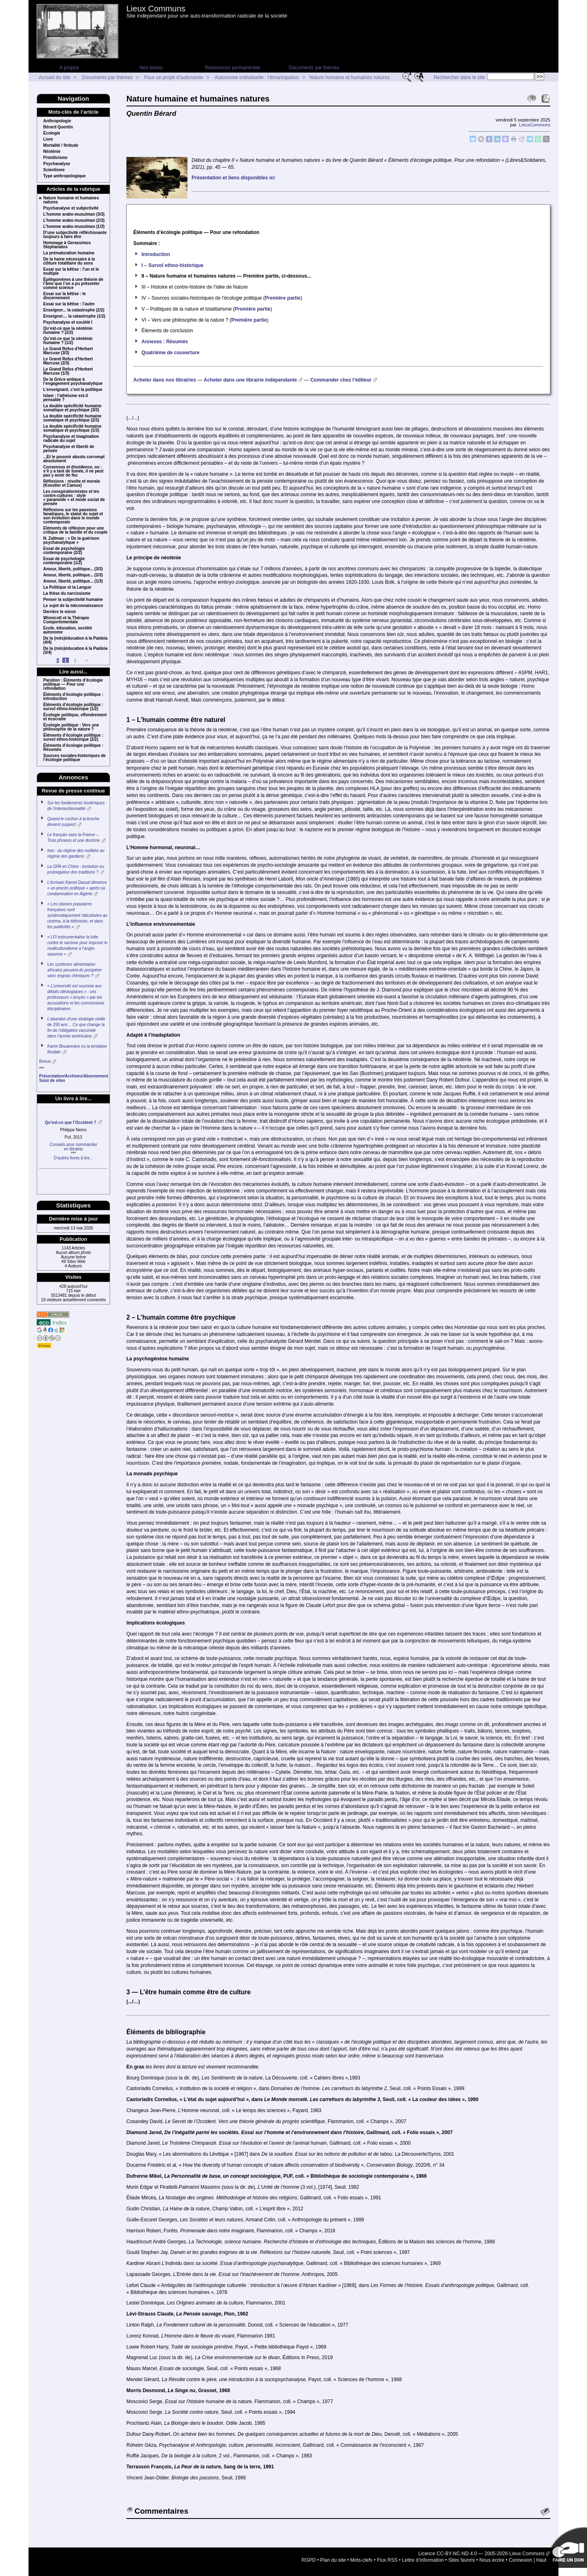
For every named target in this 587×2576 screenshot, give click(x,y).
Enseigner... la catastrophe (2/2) (73, 310)
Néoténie (51, 152)
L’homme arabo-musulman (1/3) (74, 227)
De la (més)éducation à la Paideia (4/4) (75, 640)
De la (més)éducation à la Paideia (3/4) (75, 651)
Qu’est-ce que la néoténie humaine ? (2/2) (68, 331)
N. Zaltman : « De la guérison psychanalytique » (71, 540)
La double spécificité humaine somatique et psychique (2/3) (72, 418)
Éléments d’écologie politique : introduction (73, 697)
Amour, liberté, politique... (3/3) (73, 569)
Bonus (45, 1061)
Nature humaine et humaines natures (349, 77)
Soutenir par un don (566, 2547)
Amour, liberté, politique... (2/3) (73, 575)
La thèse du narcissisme (66, 594)
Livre (48, 139)
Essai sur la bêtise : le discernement (64, 296)
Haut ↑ (543, 2560)
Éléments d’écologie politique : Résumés (73, 748)
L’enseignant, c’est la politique (72, 390)
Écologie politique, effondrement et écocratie (75, 717)
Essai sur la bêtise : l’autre (69, 304)
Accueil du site (54, 77)
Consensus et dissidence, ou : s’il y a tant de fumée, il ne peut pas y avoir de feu (73, 471)
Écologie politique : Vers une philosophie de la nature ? (71, 727)
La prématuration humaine (69, 253)
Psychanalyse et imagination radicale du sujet (71, 439)
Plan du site (333, 2560)
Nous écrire (491, 2560)
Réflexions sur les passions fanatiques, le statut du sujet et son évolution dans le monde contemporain (73, 516)
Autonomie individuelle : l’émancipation (257, 77)
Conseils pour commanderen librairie (73, 1146)
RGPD (309, 2560)
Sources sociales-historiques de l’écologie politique (74, 758)
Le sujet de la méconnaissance (73, 606)
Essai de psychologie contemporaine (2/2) (64, 551)
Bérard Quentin (58, 127)
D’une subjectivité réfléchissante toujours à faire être (75, 235)
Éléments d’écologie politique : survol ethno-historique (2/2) (73, 737)
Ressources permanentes (232, 68)
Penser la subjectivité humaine (73, 600)
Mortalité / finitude (60, 145)
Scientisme (54, 170)
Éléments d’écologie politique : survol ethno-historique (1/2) (73, 707)
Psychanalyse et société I (68, 322)
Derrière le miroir (59, 612)
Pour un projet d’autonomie (173, 77)
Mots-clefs (361, 2560)
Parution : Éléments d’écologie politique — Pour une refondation (73, 684)
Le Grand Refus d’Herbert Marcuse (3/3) (68, 351)
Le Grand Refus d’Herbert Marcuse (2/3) (68, 361)
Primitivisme (55, 158)
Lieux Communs (155, 8)
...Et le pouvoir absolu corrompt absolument (74, 459)
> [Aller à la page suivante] (87, 660)
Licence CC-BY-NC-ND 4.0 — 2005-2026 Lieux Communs (481, 2553)
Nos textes (151, 68)
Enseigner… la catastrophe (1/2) (74, 316)
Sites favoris (461, 2560)
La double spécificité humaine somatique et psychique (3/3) (72, 408)
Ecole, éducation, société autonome (67, 630)
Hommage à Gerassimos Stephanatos (67, 245)
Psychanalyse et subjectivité (71, 208)
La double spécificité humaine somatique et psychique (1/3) (72, 428)
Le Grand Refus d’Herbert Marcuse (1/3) (68, 371)
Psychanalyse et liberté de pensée (68, 449)
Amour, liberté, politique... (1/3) (73, 581)
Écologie (51, 133)
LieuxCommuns (534, 124)
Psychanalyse (56, 164)
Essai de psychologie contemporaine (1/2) (64, 561)
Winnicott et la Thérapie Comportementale (66, 620)
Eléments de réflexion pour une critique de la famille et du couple (75, 530)
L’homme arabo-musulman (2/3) (74, 221)
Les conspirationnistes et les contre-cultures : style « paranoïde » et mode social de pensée (74, 498)
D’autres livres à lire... (73, 1158)
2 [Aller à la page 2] (75, 660)
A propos (69, 68)
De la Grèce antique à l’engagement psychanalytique (73, 381)
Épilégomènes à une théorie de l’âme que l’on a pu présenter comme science (73, 284)
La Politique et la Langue (67, 587)
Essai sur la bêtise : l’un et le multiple (71, 271)
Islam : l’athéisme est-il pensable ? (65, 398)
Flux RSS (387, 2560)
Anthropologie (57, 121)
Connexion (520, 2560)
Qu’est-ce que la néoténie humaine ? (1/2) (68, 341)
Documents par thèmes (314, 68)
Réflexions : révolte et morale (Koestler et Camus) (71, 483)
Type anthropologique (64, 176)
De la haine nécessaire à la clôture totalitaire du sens (69, 261)
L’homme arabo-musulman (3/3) (74, 214)
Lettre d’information (423, 2560)
